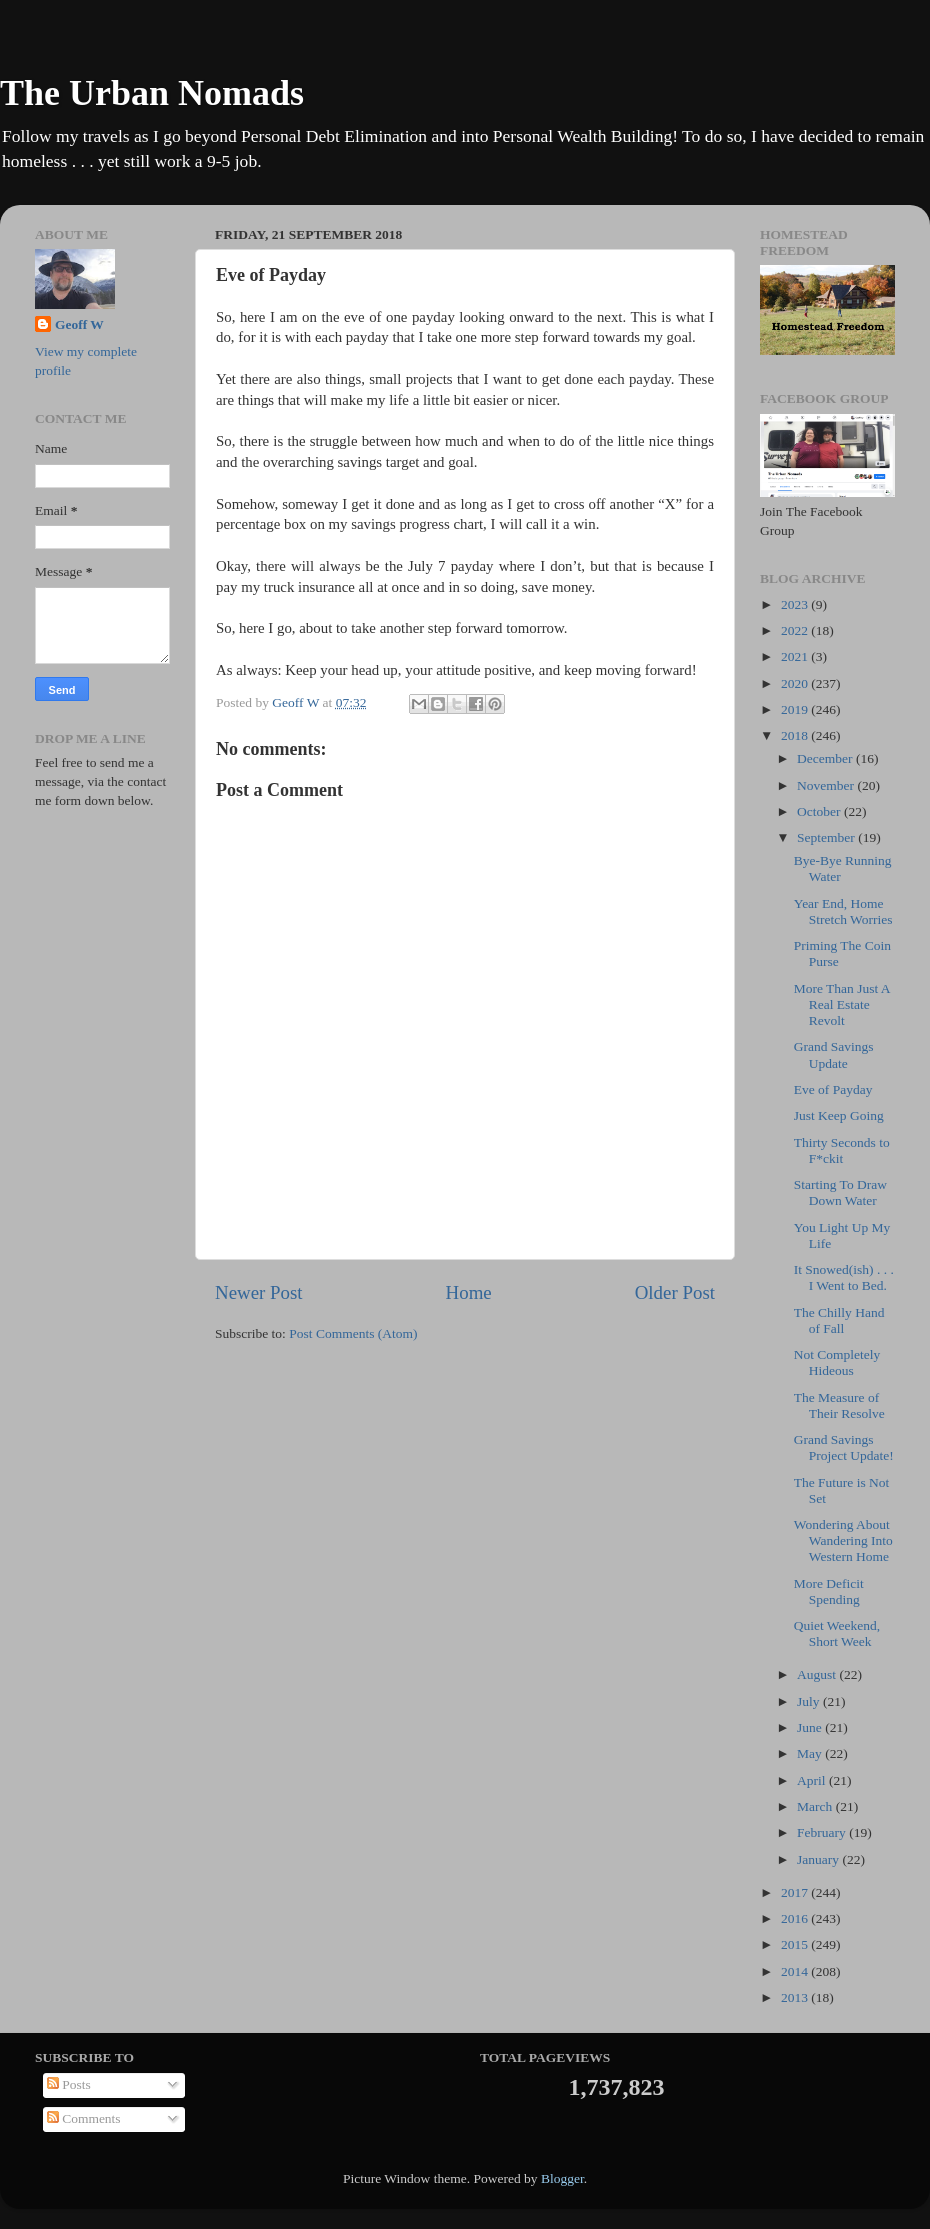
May (811, 1753)
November (827, 785)
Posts (69, 2084)
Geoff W (79, 324)
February (823, 1832)
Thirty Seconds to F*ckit (842, 1150)
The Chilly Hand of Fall (839, 1320)
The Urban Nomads (152, 93)
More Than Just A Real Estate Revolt (842, 1004)
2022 (796, 630)
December (826, 758)
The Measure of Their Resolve (839, 1405)
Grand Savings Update (834, 1054)
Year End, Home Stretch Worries (843, 911)
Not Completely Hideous (837, 1362)
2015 (796, 1944)
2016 (796, 1918)
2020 (796, 683)
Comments (84, 2118)
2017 (796, 1892)
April (813, 1780)
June (811, 1727)
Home (469, 1292)
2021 (796, 656)
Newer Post (259, 1292)
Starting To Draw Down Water (840, 1192)
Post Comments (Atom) (353, 1333)
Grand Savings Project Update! (844, 1447)
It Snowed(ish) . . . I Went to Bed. (844, 1277)
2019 (796, 709)
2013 (796, 1997)
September (827, 837)
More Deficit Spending (829, 1591)
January (819, 1859)
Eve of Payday (833, 1089)
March (816, 1806)
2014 (796, 1971)
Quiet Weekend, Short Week (837, 1633)
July (810, 1701)
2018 (796, 735)
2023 (796, 604)
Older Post (675, 1292)
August (818, 1674)
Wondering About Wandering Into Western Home (843, 1540)
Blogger (562, 2178)
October (820, 811)
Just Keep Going (839, 1115)
